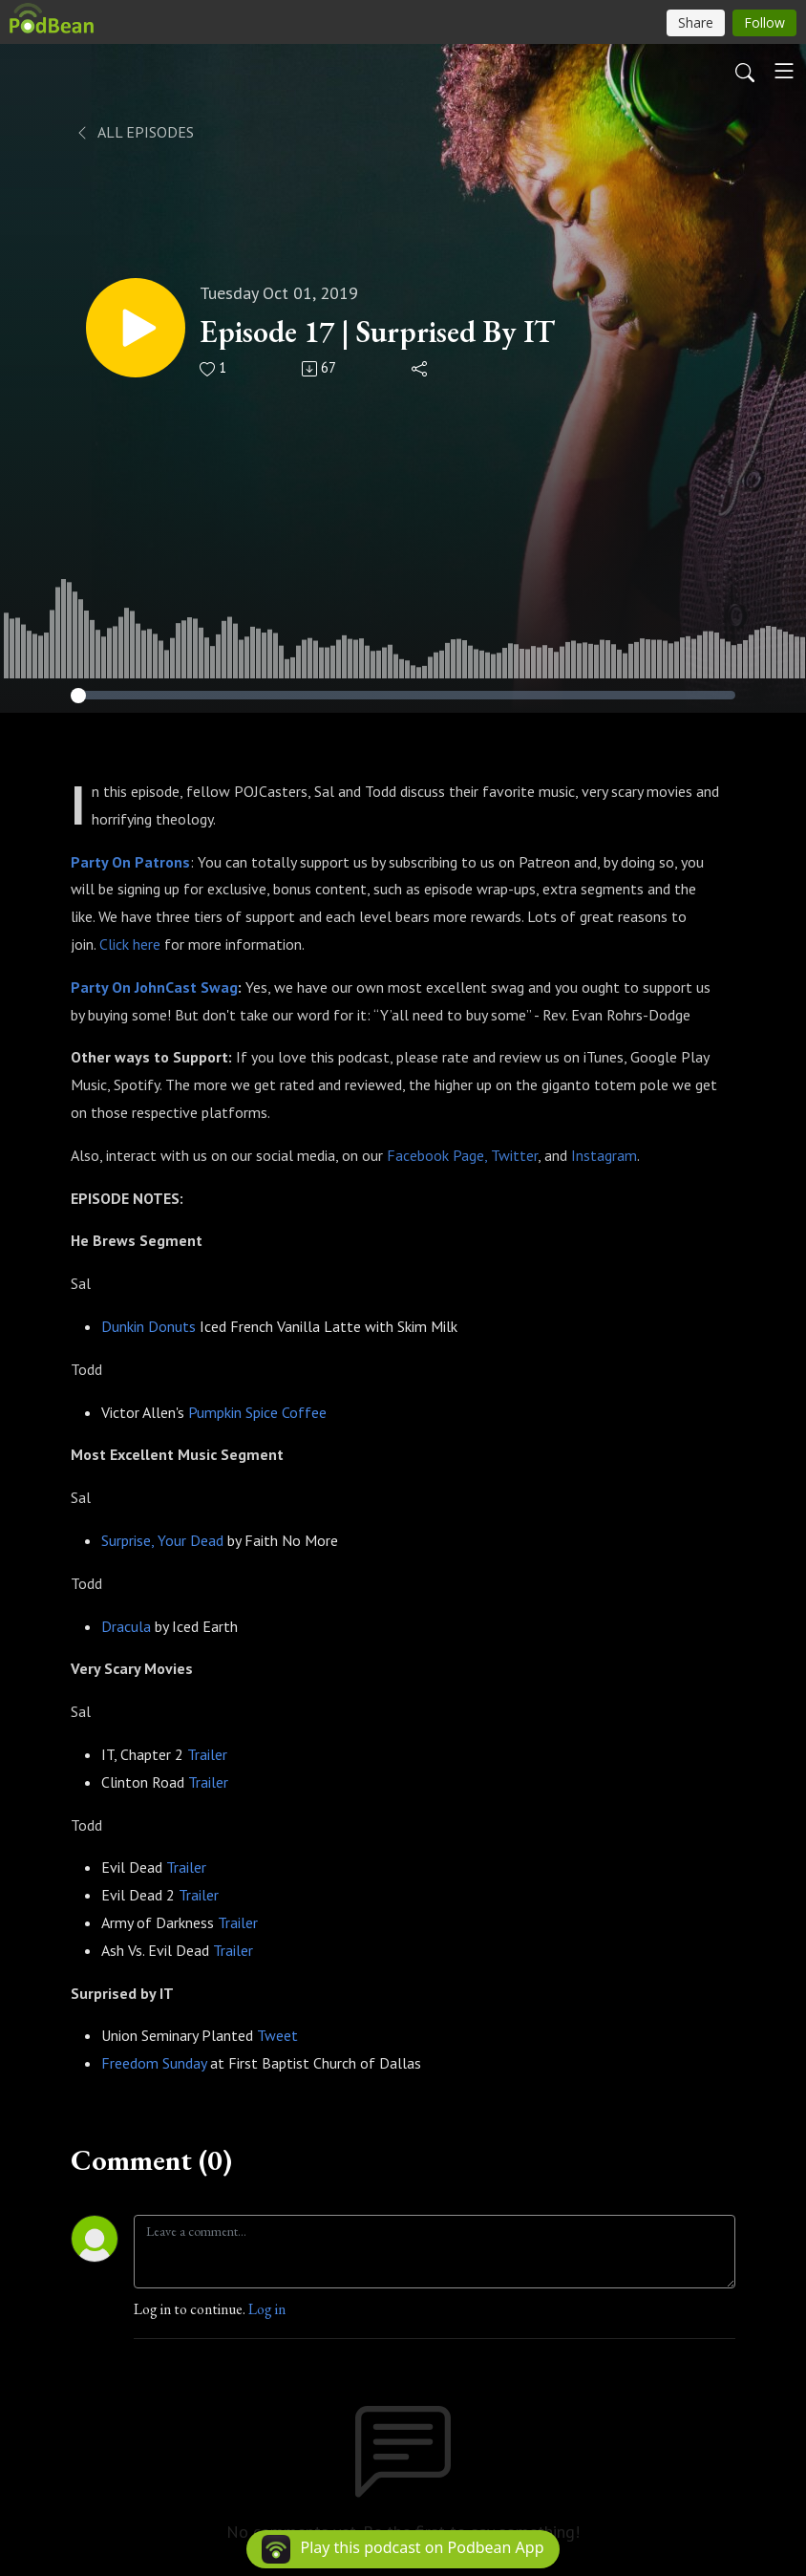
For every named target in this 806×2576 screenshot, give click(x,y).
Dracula (126, 1626)
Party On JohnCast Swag (154, 987)
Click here (129, 944)
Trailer (207, 1754)
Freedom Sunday (153, 2062)
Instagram (604, 1155)
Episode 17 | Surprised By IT (377, 331)
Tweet (277, 2035)
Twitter (514, 1155)
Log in (267, 2309)
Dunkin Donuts (148, 1326)
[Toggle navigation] (784, 71)
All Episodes (134, 131)
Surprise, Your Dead (162, 1540)
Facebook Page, (437, 1155)
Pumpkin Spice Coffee (257, 1412)
